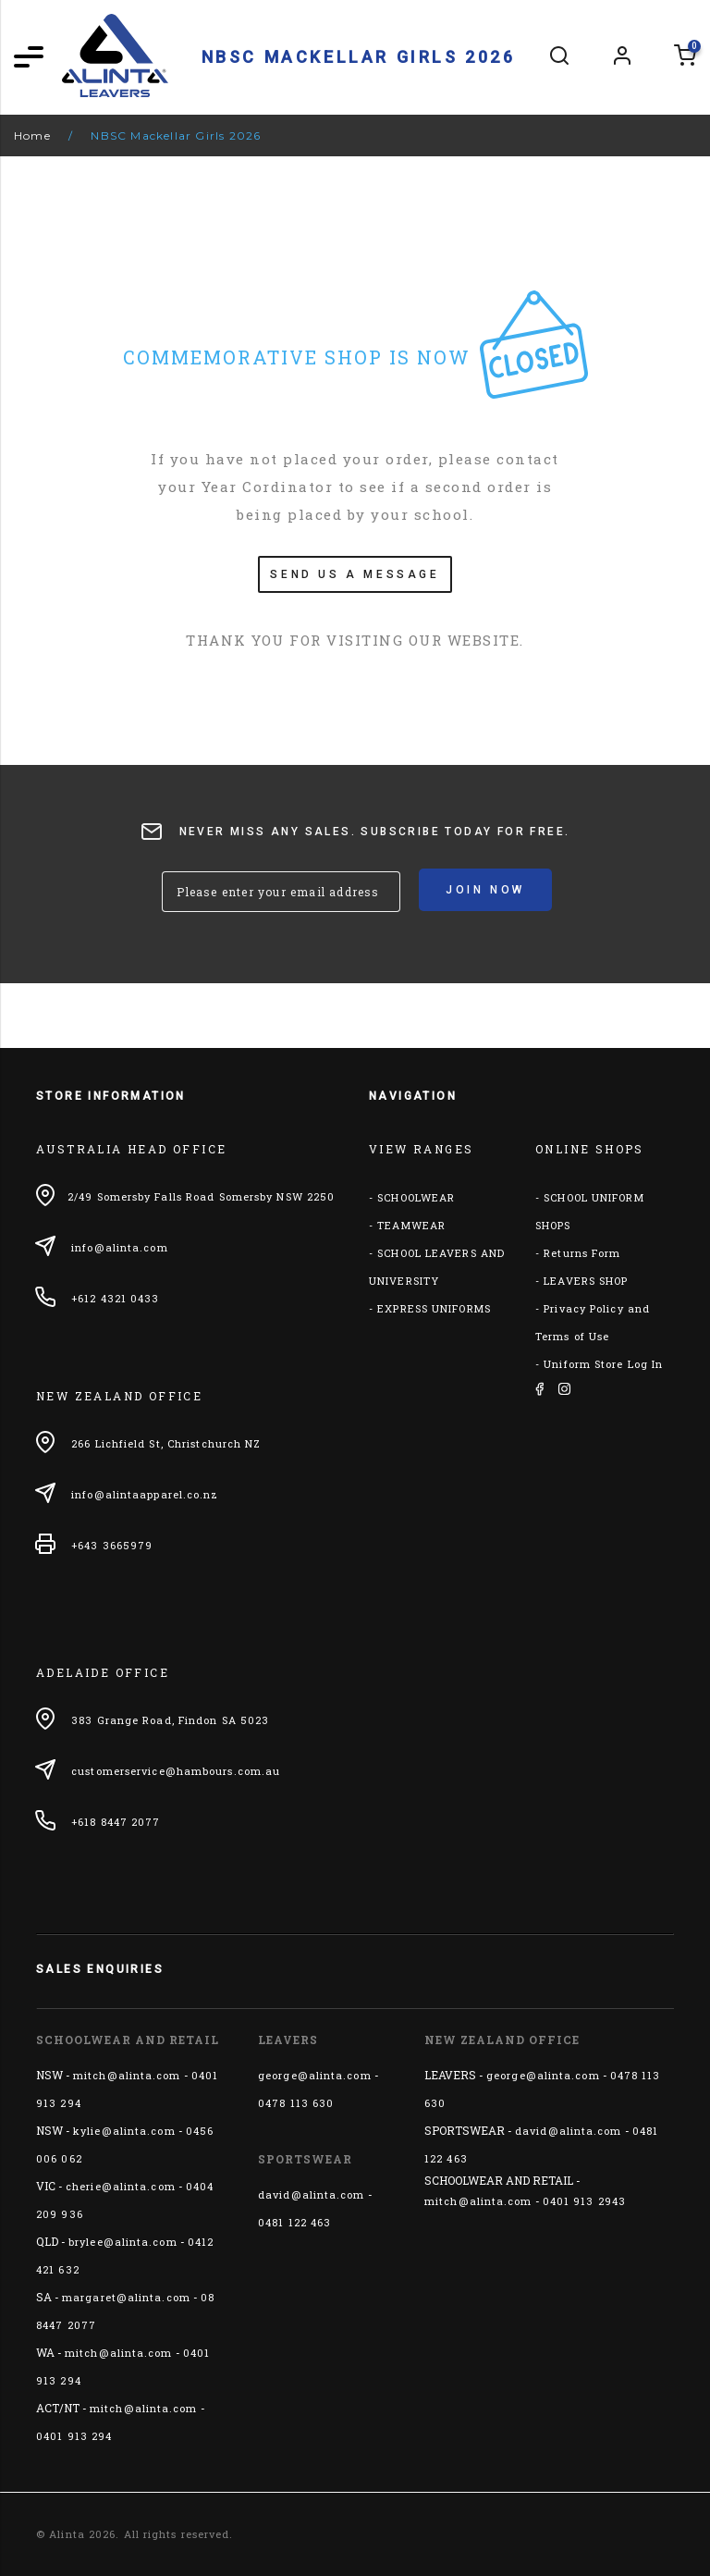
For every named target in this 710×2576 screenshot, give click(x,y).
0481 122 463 (294, 2222)
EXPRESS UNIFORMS (434, 1308)
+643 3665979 (112, 1545)
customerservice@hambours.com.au (175, 1771)
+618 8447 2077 (115, 1822)
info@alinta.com (119, 1247)
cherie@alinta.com (121, 2186)
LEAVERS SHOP (586, 1281)
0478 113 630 (296, 2103)
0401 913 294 (74, 2436)
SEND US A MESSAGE (354, 574)
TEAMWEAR (411, 1225)
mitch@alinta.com (127, 2075)
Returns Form (582, 1253)
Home (32, 135)
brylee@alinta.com (123, 2242)
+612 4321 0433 (115, 1298)
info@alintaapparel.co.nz (144, 1494)
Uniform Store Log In (603, 1364)
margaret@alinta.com (126, 2297)
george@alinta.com (315, 2075)
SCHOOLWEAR (416, 1197)
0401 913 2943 (584, 2201)
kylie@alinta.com (124, 2131)
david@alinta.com (311, 2194)
